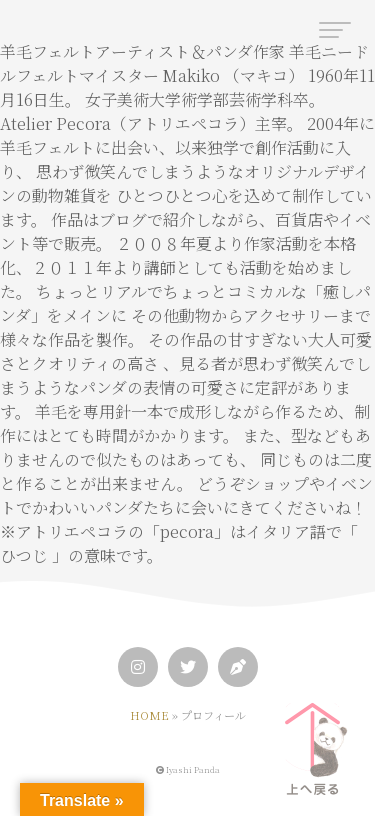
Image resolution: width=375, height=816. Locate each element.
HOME (149, 715)
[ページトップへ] (312, 743)
